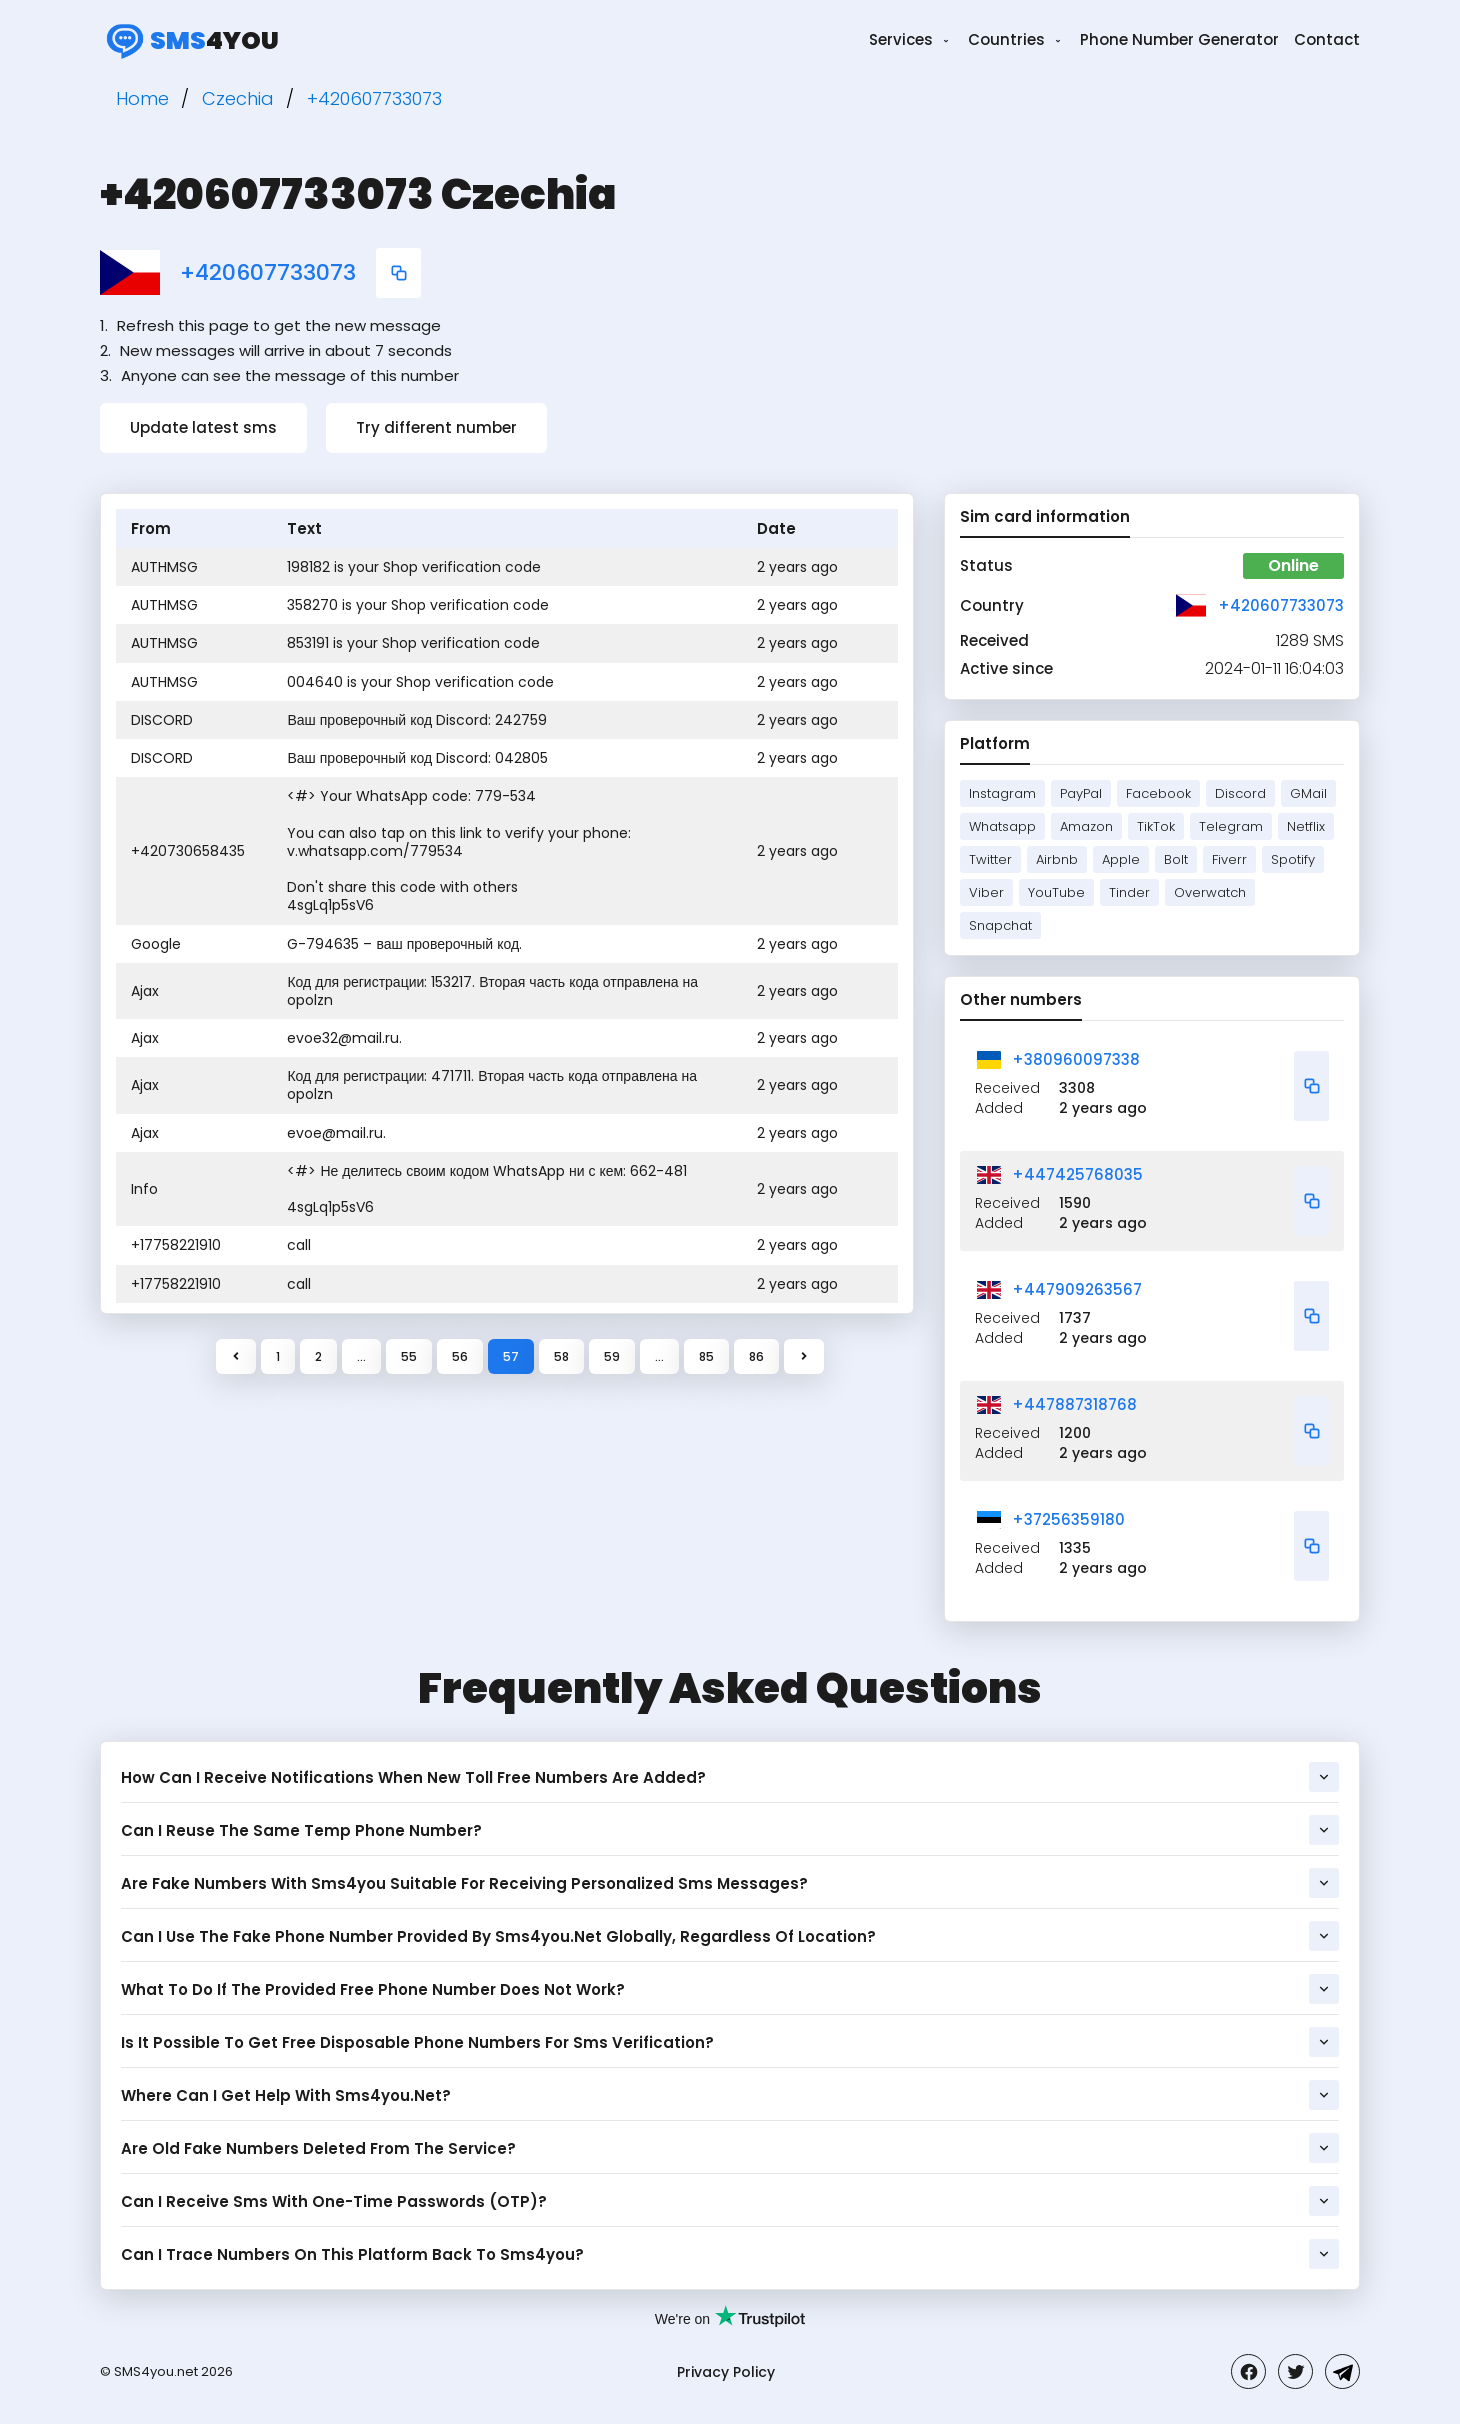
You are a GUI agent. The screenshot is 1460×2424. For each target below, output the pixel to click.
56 (460, 1356)
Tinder (1129, 892)
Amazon (1086, 826)
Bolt (1176, 859)
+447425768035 (1077, 1174)
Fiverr (1229, 859)
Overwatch (1210, 892)
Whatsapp (1002, 826)
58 (561, 1356)
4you (189, 40)
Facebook (1158, 793)
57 (511, 1356)
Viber (986, 892)
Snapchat (1000, 925)
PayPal (1081, 793)
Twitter (990, 859)
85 (706, 1356)
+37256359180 (1068, 1519)
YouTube (1056, 892)
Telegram (1231, 826)
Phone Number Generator (1179, 39)
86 (756, 1356)
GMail (1308, 793)
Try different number (436, 427)
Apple (1121, 859)
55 (409, 1356)
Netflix (1306, 826)
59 (612, 1356)
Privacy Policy (726, 2372)
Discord (1240, 793)
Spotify (1293, 859)
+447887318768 (1074, 1404)
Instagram (1002, 793)
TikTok (1156, 826)
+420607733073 (268, 273)
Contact (1327, 39)
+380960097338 (1076, 1059)
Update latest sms (203, 427)
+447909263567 (1077, 1289)
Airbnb (1057, 859)
